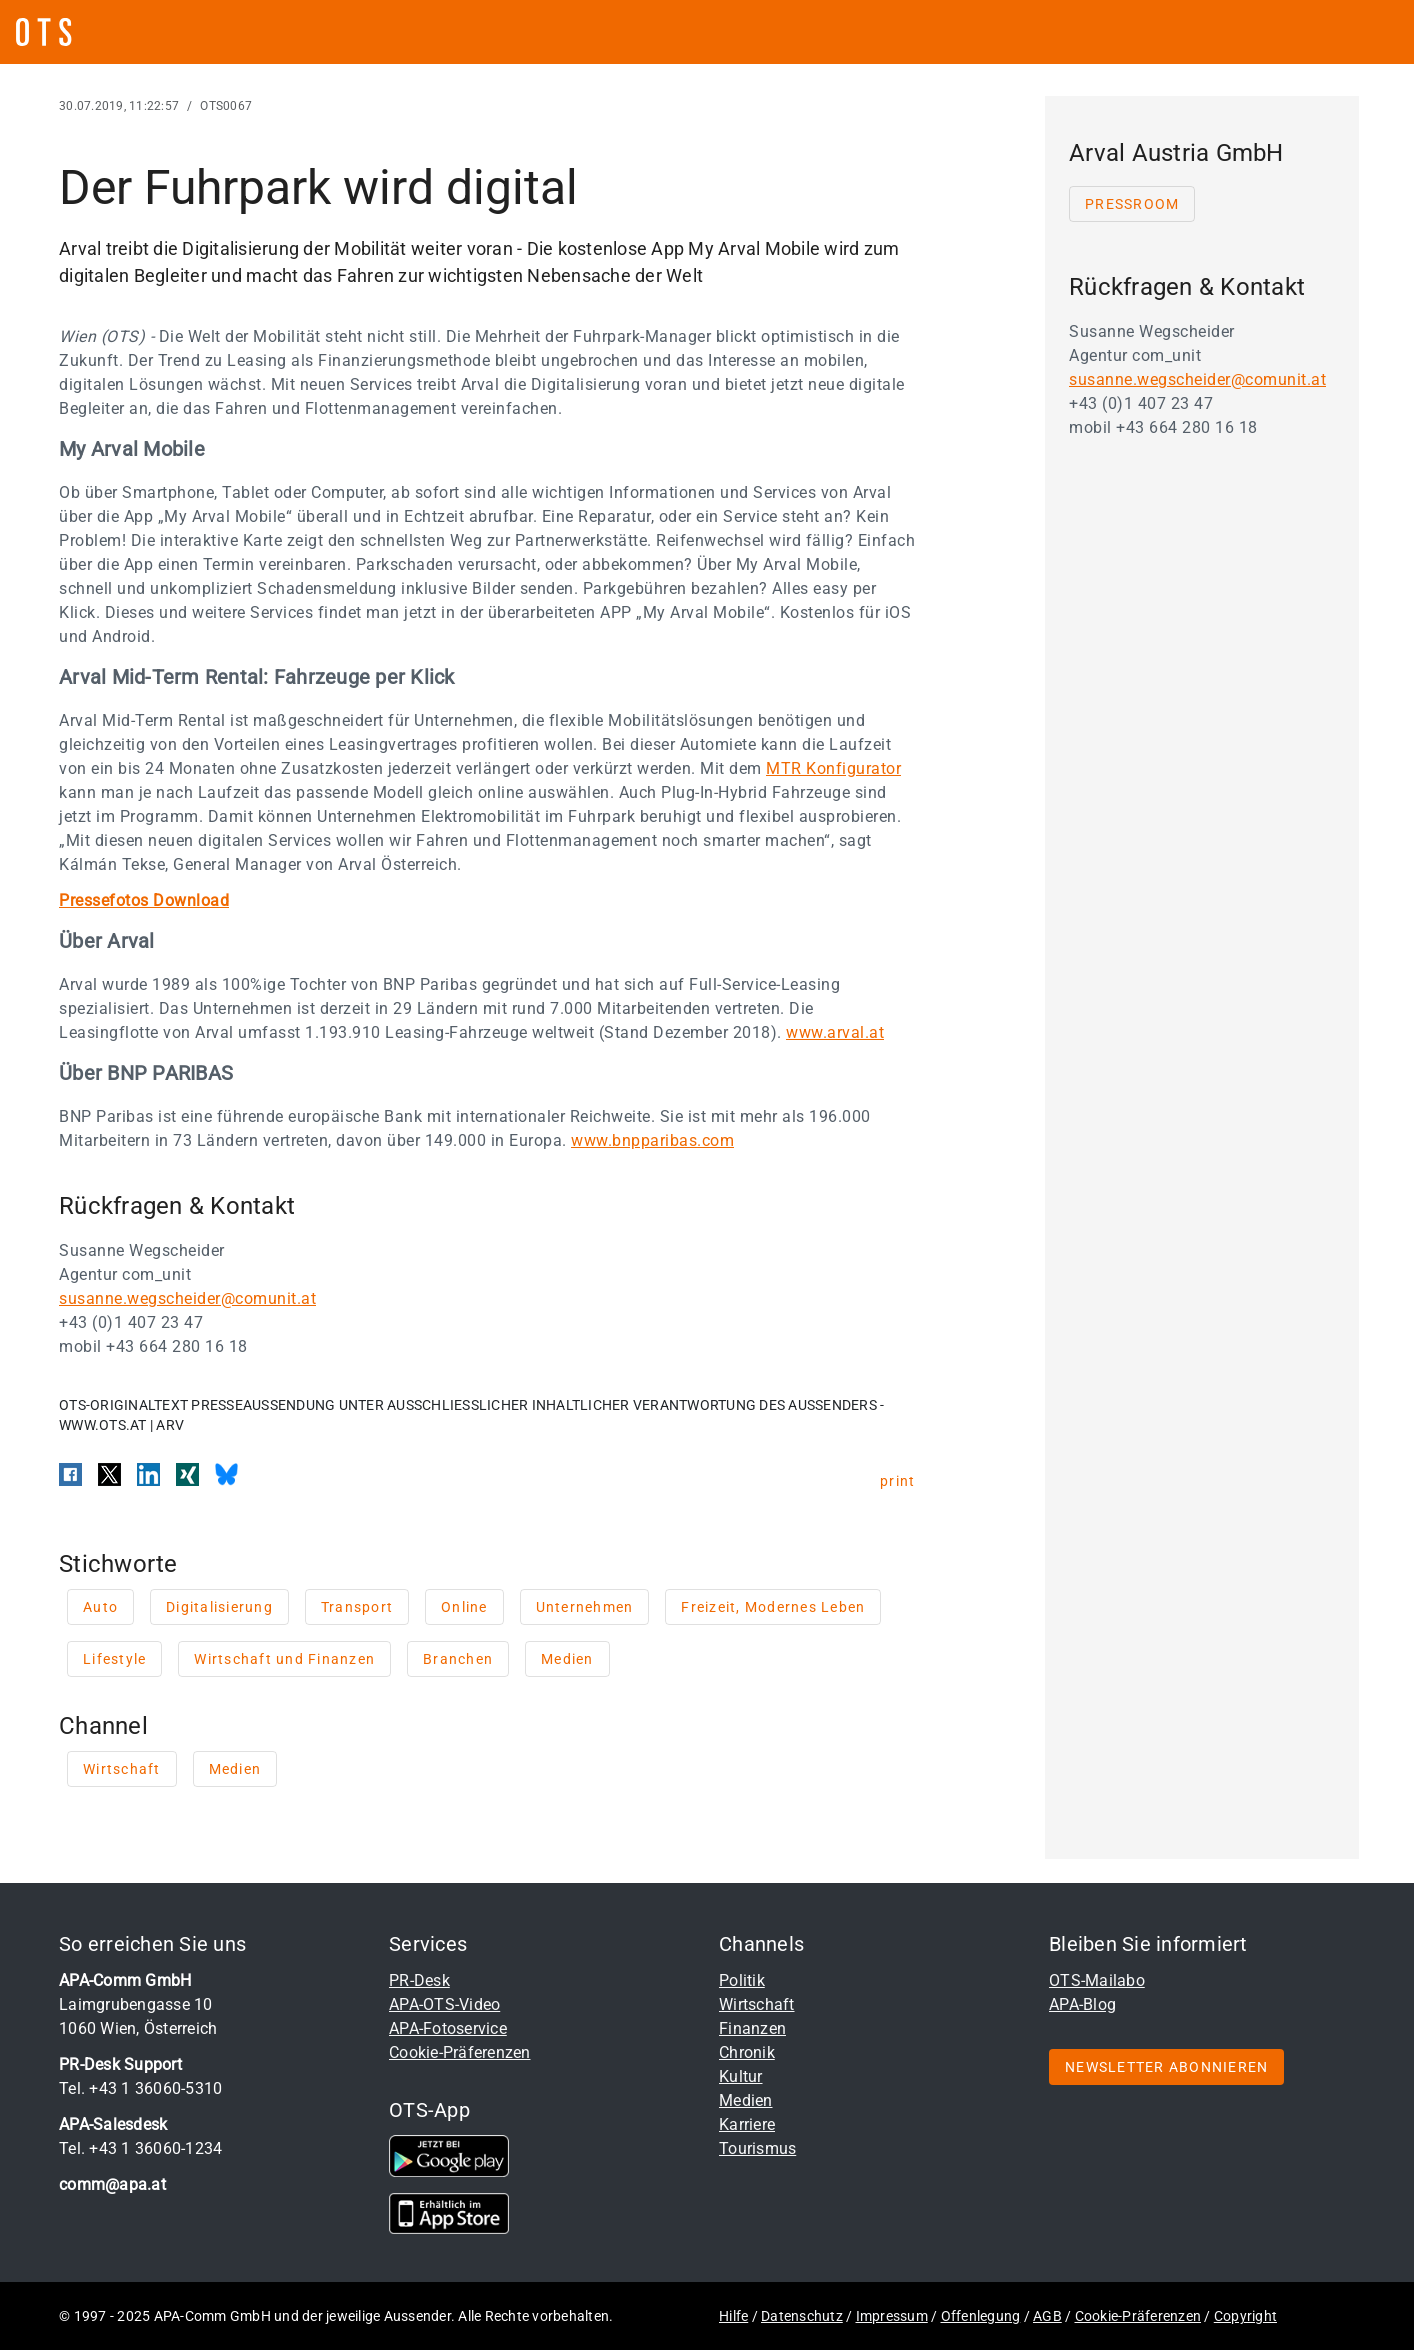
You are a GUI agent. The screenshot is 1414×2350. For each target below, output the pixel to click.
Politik (742, 1980)
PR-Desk (419, 1980)
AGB (1047, 2316)
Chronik (747, 2052)
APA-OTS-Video (444, 2004)
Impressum (892, 2316)
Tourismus (757, 2148)
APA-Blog (1082, 2004)
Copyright (1245, 2316)
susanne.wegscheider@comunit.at (187, 1298)
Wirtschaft (757, 2004)
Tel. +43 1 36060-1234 (140, 2148)
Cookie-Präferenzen (460, 2052)
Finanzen (752, 2028)
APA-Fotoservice (448, 2028)
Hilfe (733, 2316)
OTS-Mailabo (1097, 1980)
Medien (746, 2100)
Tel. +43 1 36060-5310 (140, 2088)
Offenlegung (981, 2316)
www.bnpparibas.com (652, 1140)
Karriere (747, 2124)
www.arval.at (835, 1032)
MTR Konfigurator (833, 768)
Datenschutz (802, 2316)
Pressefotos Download (144, 900)
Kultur (741, 2076)
